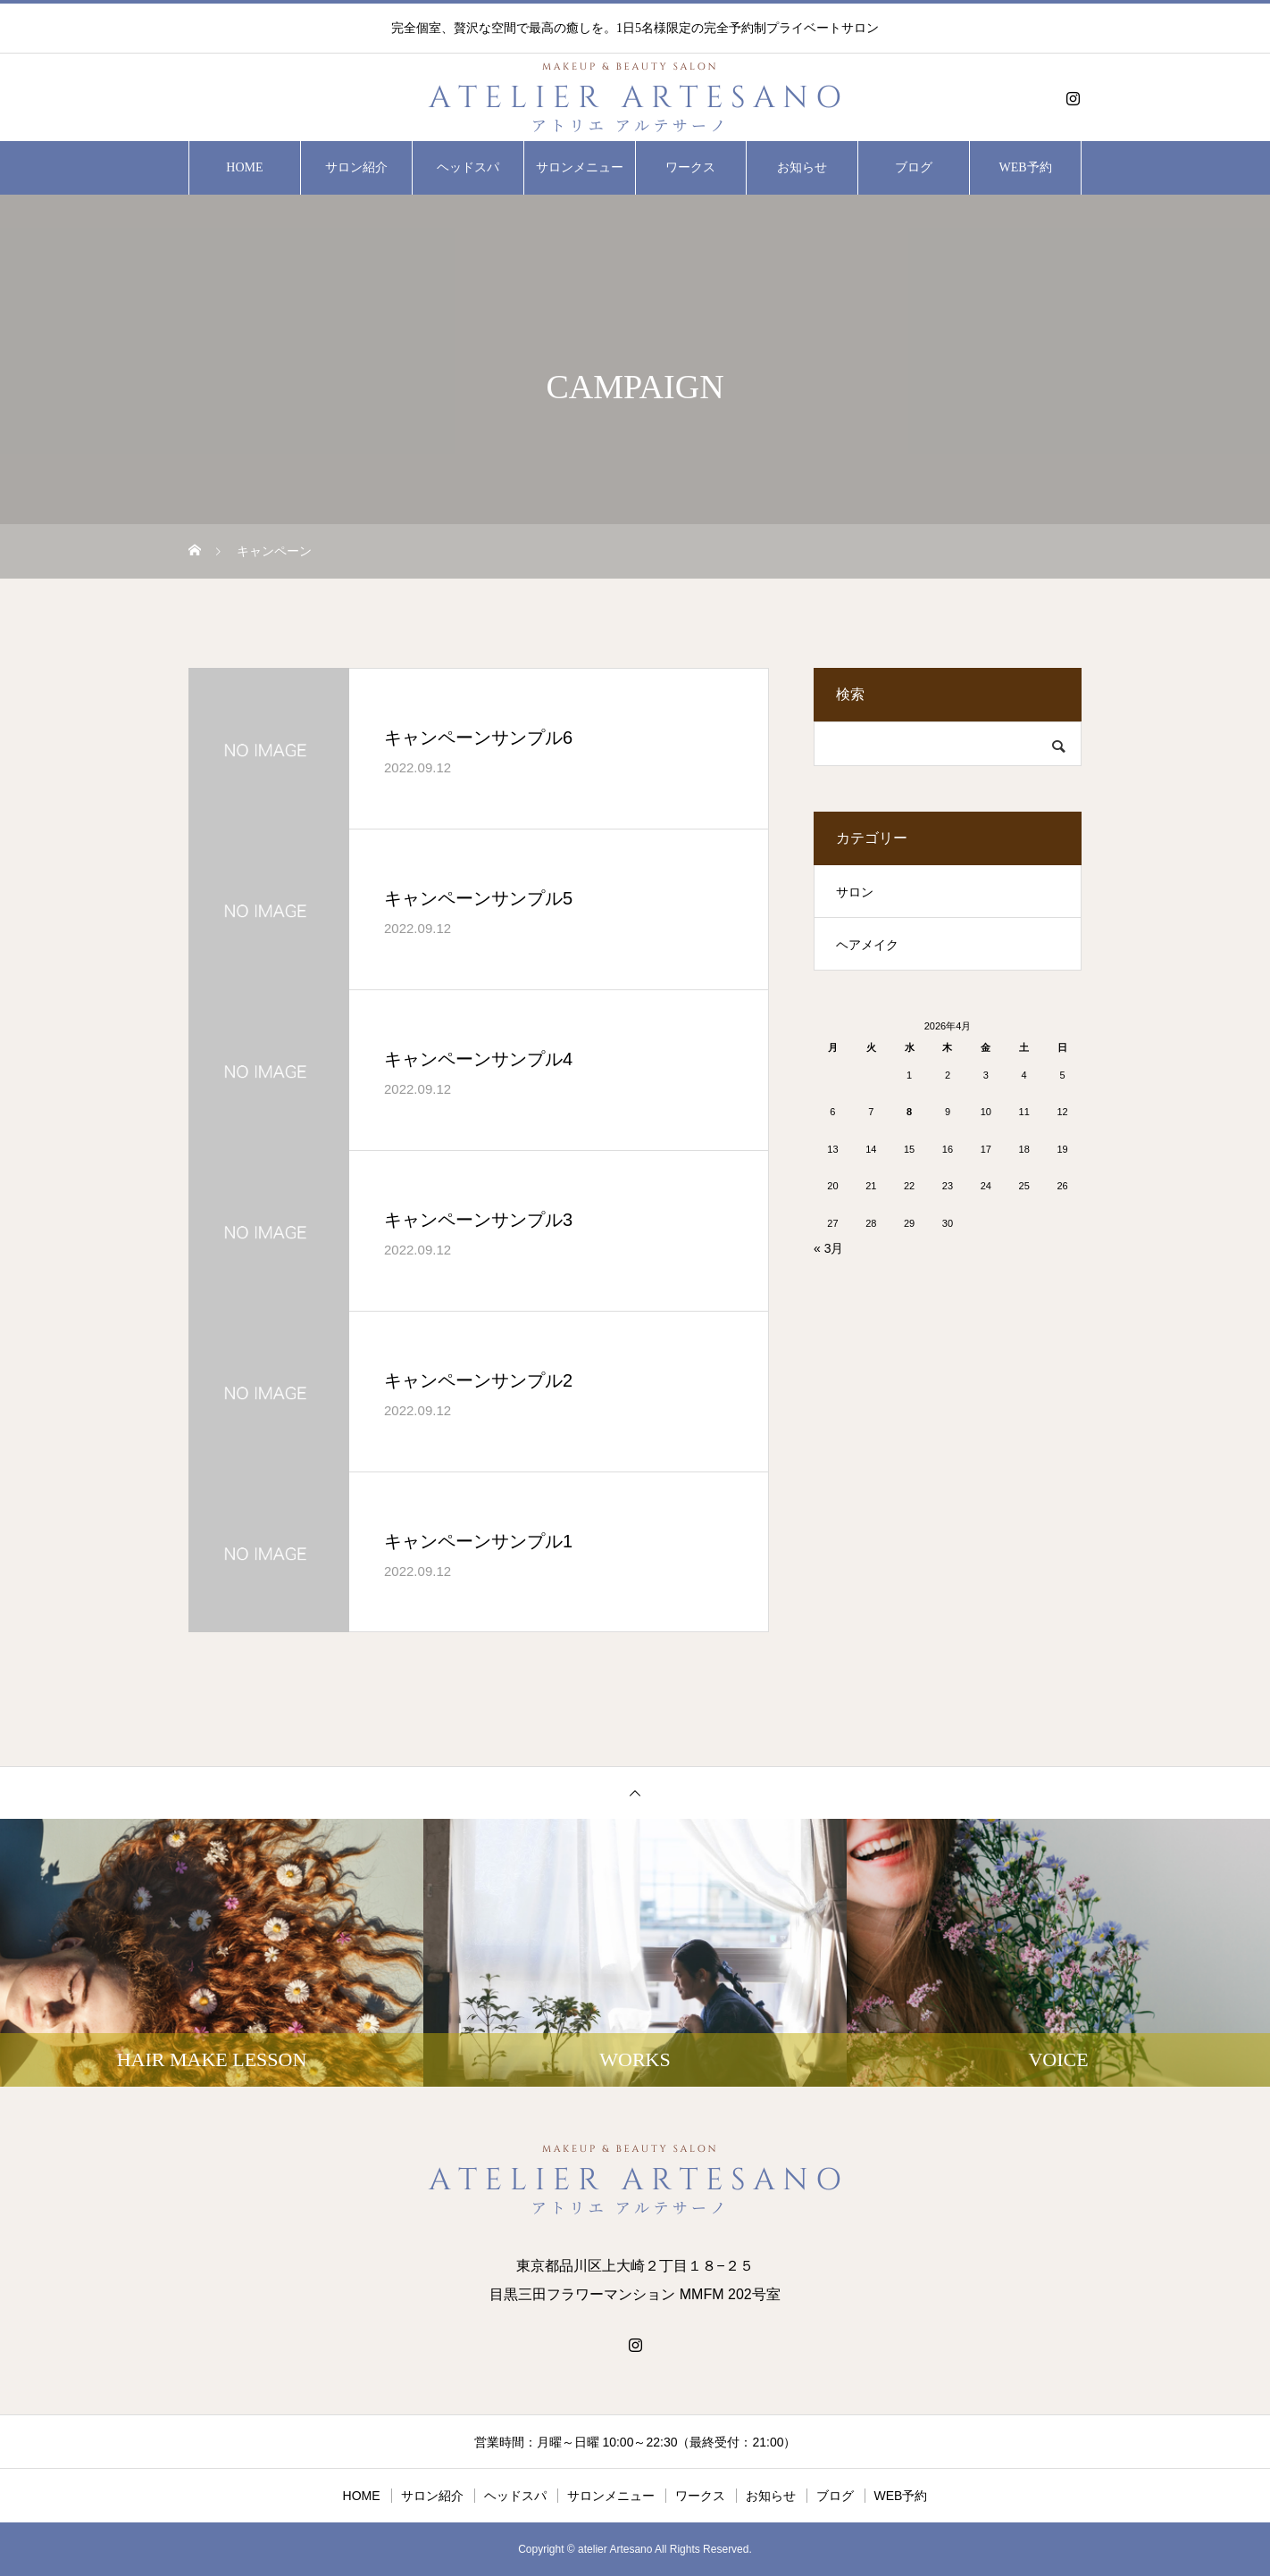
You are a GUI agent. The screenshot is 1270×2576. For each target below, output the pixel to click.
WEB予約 (1025, 167)
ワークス (690, 167)
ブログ (913, 167)
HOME (244, 167)
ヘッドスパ (468, 167)
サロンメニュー (579, 167)
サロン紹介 (356, 167)
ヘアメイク (867, 945)
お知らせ (802, 167)
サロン (854, 892)
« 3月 (828, 1248)
